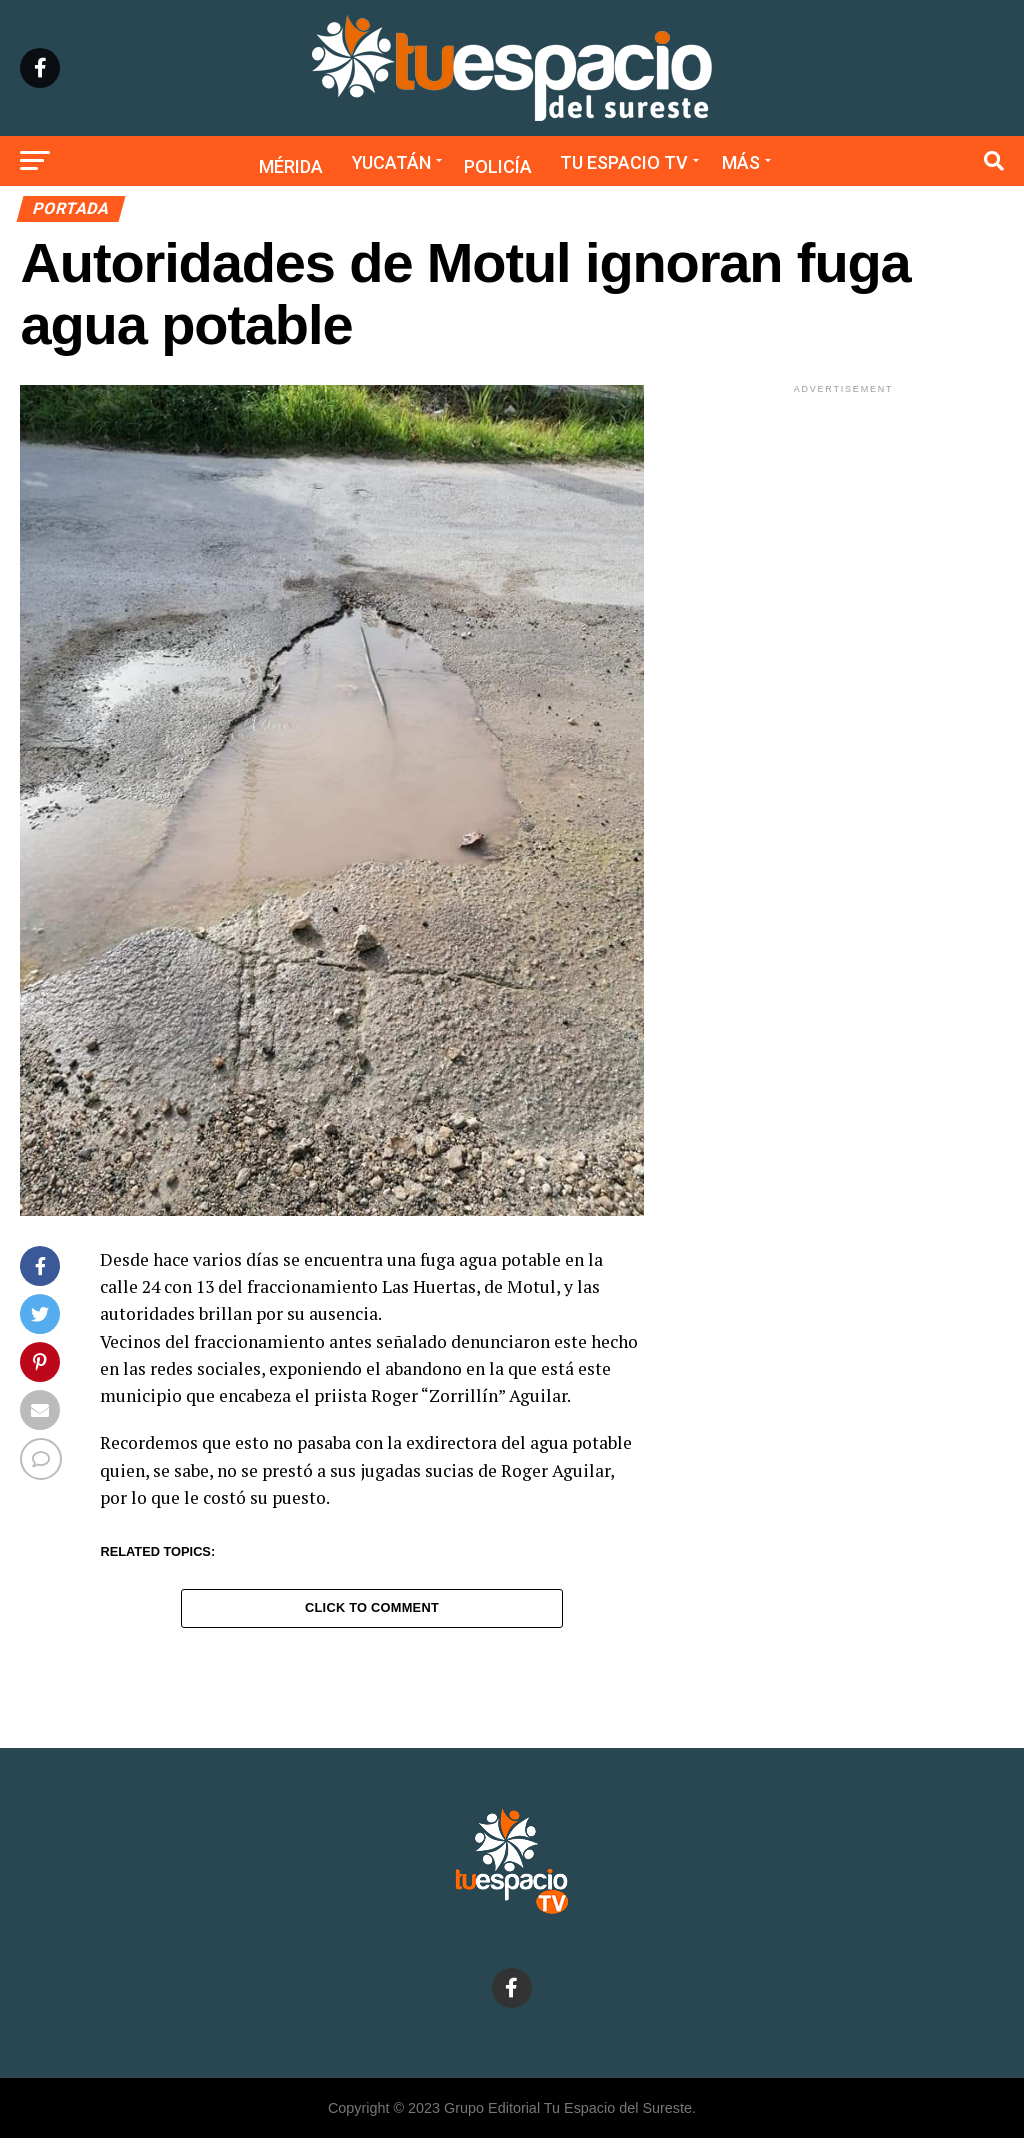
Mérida (291, 166)
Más (741, 162)
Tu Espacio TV (624, 162)
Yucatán (391, 162)
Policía (498, 166)
